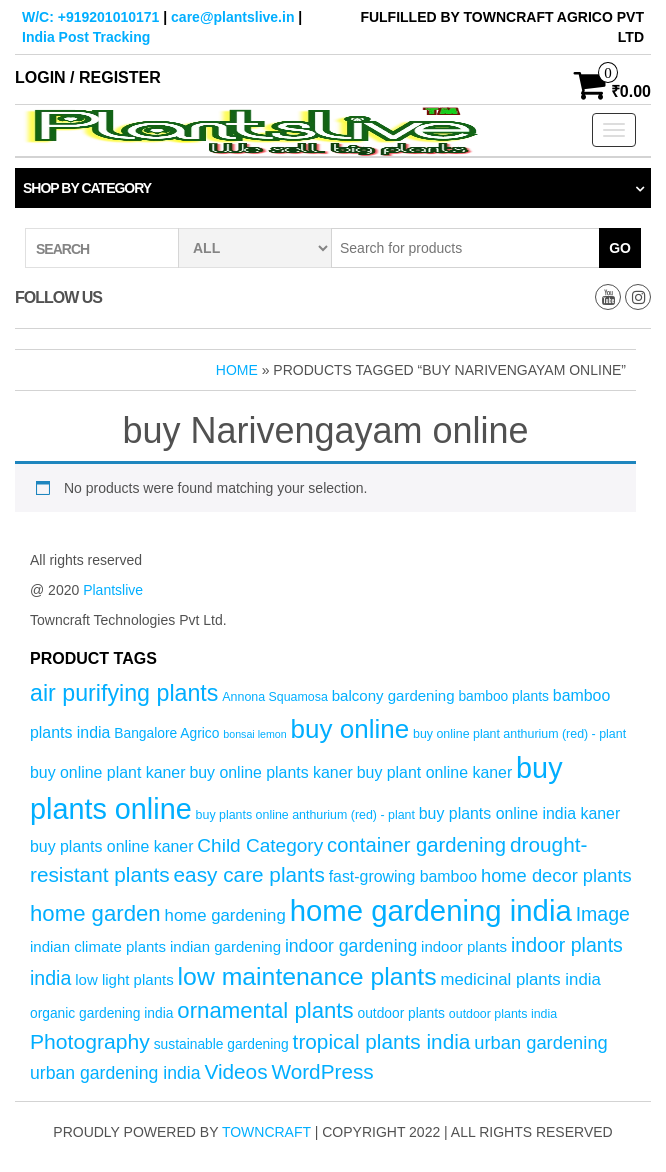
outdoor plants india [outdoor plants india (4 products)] (503, 1014)
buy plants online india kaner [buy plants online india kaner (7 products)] (519, 813)
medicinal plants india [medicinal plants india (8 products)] (520, 979)
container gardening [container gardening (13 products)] (416, 845)
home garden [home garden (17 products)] (95, 913)
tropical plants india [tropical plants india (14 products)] (382, 1041)
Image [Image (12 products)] (603, 914)
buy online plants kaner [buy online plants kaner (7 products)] (270, 772)
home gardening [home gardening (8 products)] (225, 915)
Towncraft (266, 1132)
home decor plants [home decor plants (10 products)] (556, 875)
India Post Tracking (86, 37)
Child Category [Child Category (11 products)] (260, 845)
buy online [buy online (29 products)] (350, 729)
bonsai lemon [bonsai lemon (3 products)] (254, 734)
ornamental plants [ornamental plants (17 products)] (265, 1010)
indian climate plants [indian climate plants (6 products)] (98, 946)
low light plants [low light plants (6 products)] (124, 979)
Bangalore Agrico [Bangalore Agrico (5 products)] (166, 733)
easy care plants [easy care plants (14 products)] (249, 874)
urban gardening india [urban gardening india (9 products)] (115, 1073)
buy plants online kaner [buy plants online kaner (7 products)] (111, 846)
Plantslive (113, 590)
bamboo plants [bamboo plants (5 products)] (503, 696)
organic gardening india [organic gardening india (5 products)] (101, 1013)
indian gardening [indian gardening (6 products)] (225, 946)
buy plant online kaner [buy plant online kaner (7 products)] (435, 772)
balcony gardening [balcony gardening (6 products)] (393, 695)
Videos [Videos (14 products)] (235, 1071)
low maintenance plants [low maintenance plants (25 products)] (307, 976)
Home (237, 370)
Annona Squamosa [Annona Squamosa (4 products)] (275, 697)
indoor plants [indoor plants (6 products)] (464, 946)
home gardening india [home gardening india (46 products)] (431, 910)
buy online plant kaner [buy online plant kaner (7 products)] (108, 772)
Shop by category (87, 188)
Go (620, 248)
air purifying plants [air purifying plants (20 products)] (124, 693)
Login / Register (88, 77)
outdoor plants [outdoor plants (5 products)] (400, 1013)
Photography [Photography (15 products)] (90, 1041)
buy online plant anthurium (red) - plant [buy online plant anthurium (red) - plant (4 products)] (519, 734)
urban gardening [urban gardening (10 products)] (541, 1042)
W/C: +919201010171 (90, 17)
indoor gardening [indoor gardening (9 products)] (351, 946)
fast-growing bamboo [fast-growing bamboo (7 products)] (403, 876)
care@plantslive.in (232, 17)
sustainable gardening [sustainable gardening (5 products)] (221, 1044)
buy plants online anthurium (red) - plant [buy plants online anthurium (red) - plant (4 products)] (305, 815)
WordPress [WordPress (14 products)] (322, 1071)
